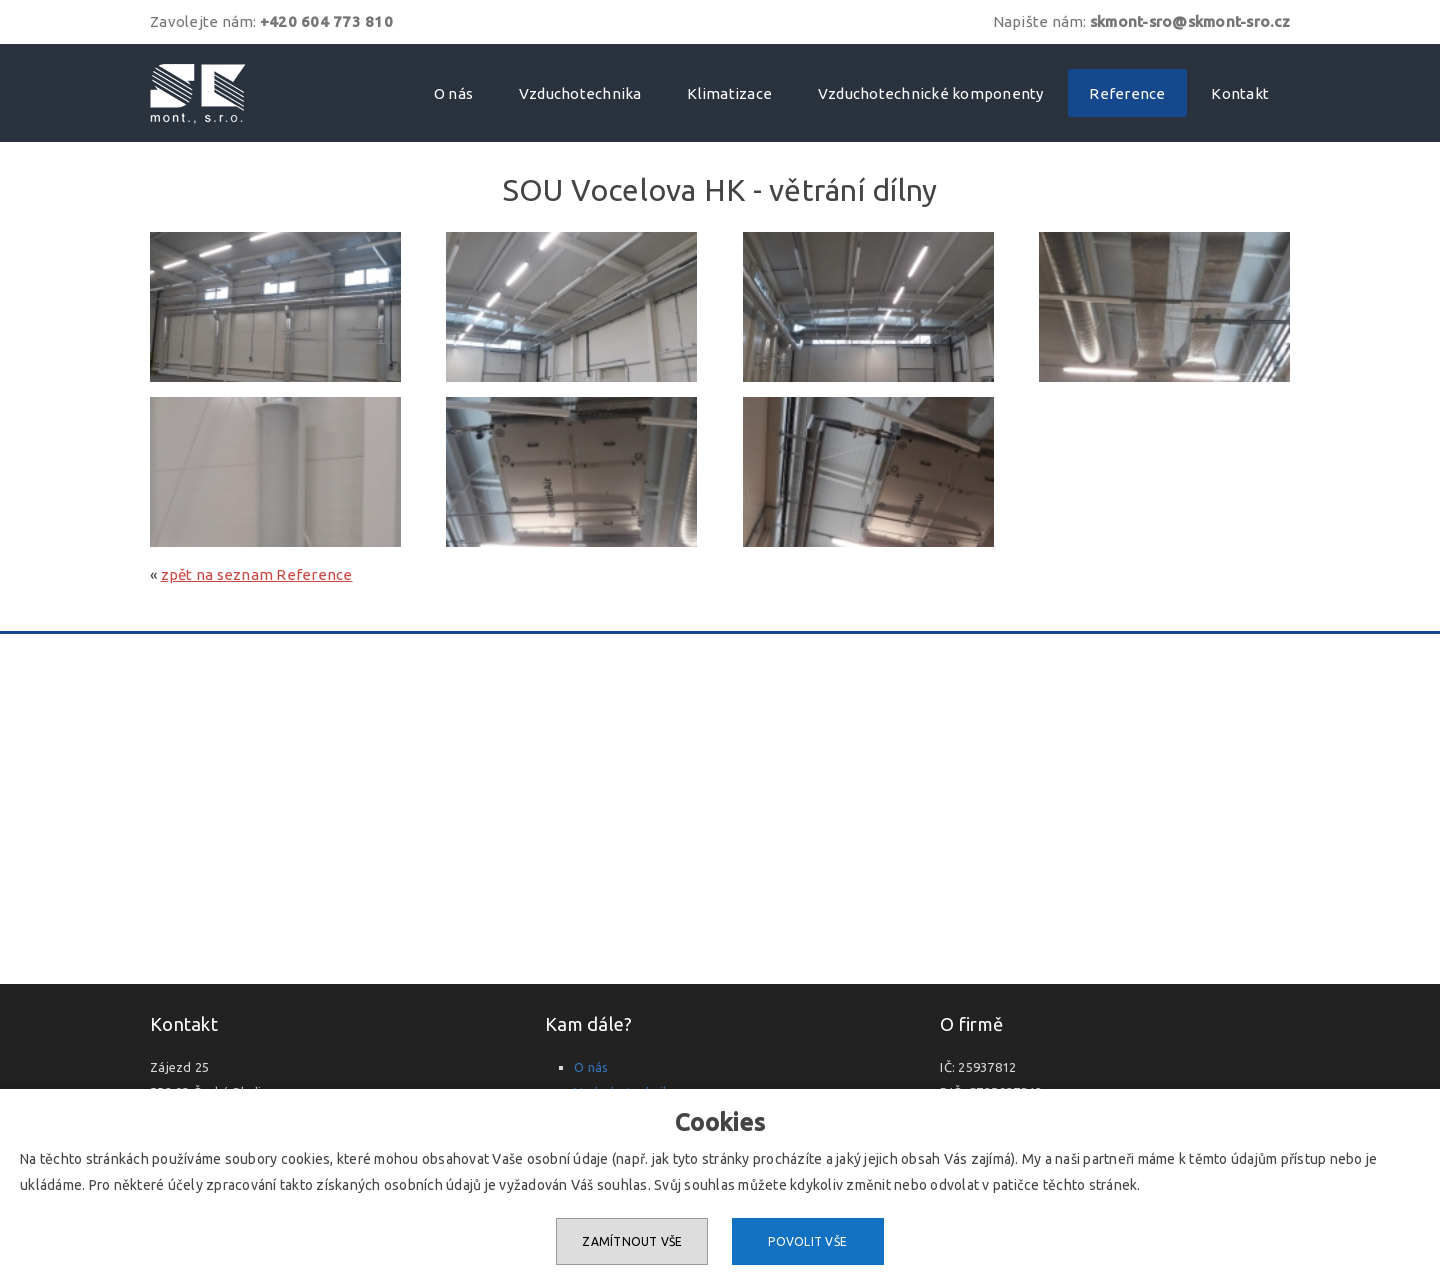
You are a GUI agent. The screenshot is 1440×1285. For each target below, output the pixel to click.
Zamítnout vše (632, 1241)
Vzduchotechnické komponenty (931, 93)
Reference (1127, 93)
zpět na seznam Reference (257, 574)
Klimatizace (729, 93)
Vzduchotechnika (580, 93)
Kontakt (1240, 93)
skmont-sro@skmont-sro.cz (1190, 21)
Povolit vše (807, 1241)
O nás (453, 93)
